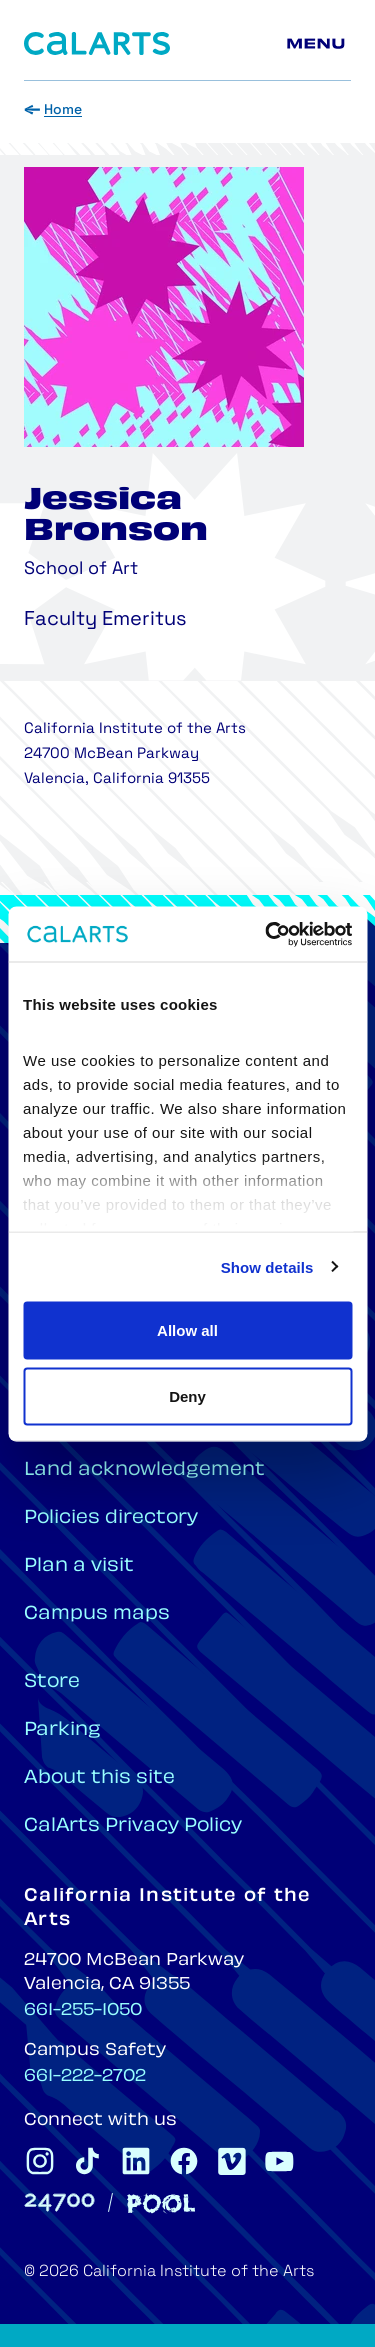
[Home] (97, 43)
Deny (187, 1395)
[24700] (59, 2202)
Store (52, 1682)
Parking (62, 1730)
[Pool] (161, 2203)
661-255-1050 (83, 2011)
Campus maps (97, 1614)
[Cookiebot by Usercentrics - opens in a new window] (267, 934)
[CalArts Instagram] (40, 2161)
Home (63, 110)
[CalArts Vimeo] (232, 2161)
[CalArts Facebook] (184, 2161)
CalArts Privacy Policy (133, 1826)
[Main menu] (319, 44)
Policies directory (111, 1518)
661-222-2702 (85, 2077)
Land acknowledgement (144, 1470)
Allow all (187, 1330)
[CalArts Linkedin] (136, 2161)
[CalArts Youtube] (280, 2161)
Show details (267, 1266)
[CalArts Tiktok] (88, 2161)
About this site (99, 1778)
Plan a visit (79, 1566)
